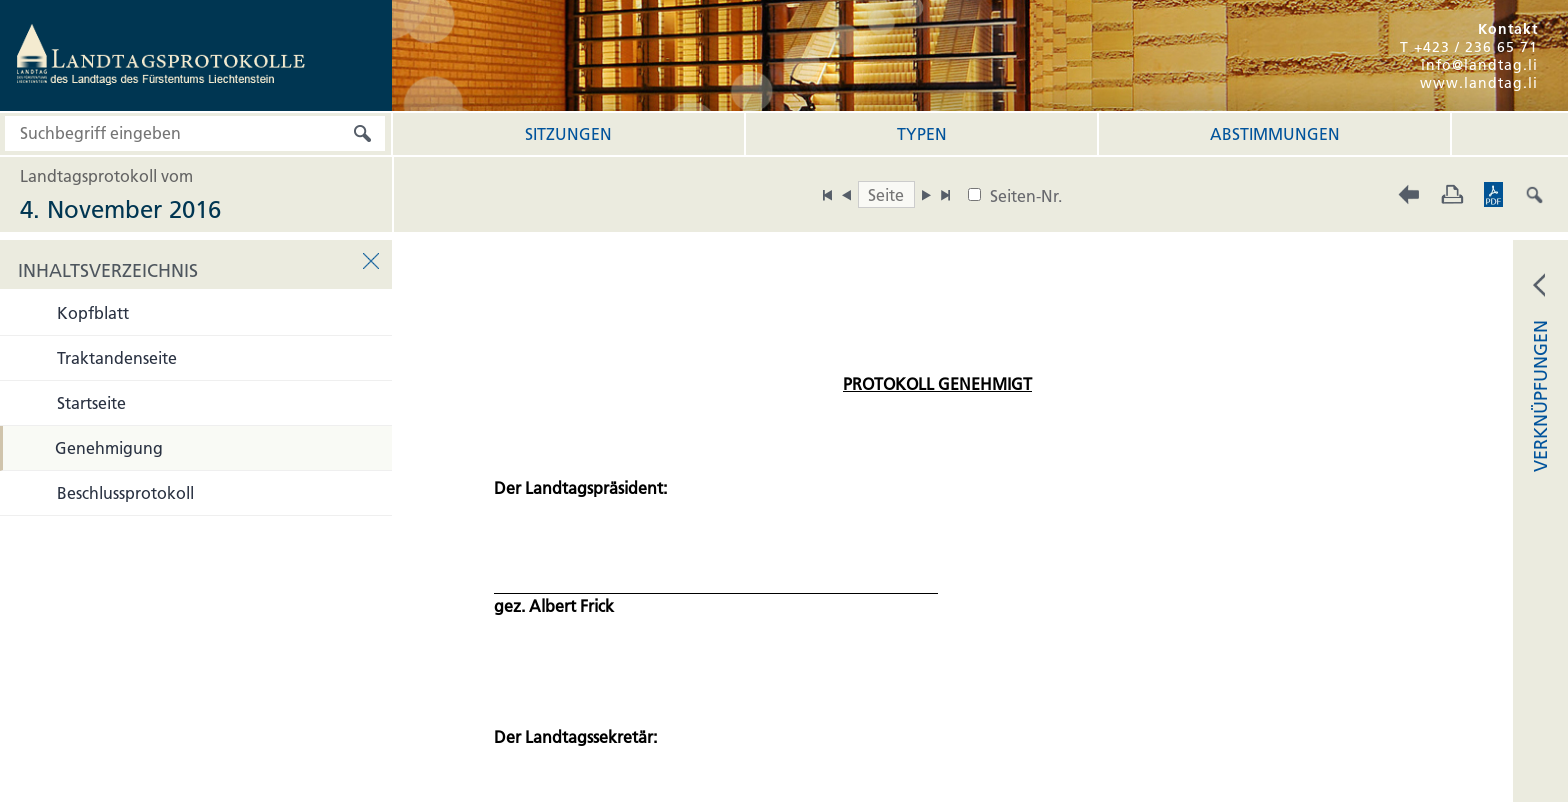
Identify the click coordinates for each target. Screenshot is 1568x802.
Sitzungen (568, 134)
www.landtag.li (1479, 83)
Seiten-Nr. (1026, 196)
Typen (922, 134)
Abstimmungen (1275, 134)
